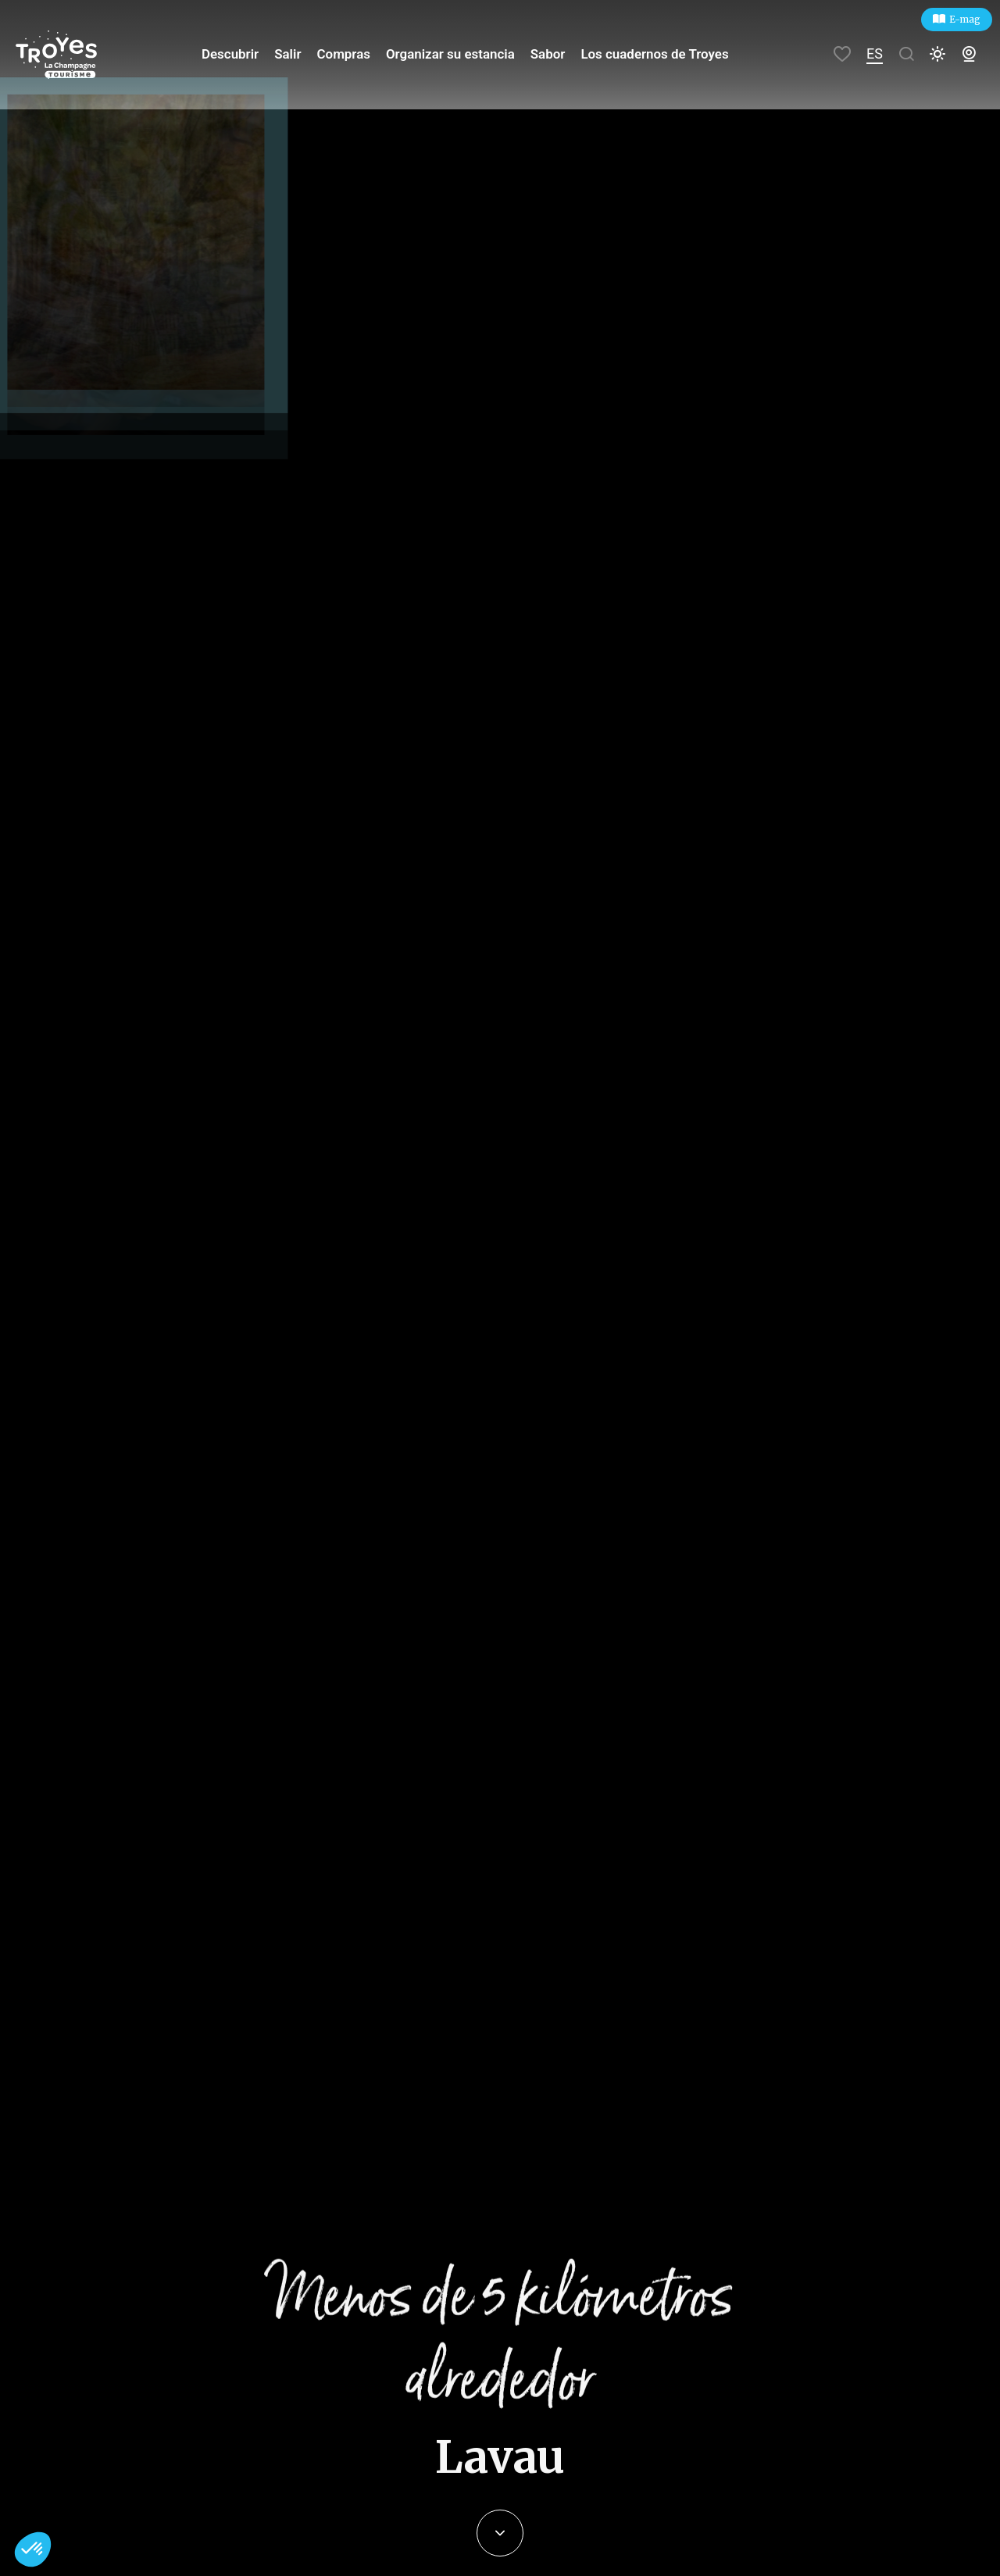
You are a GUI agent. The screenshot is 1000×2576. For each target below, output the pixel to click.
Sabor (550, 54)
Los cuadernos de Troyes (653, 54)
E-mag (964, 19)
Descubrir (247, 54)
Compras (355, 54)
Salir (303, 54)
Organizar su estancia (458, 54)
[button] (33, 2549)
